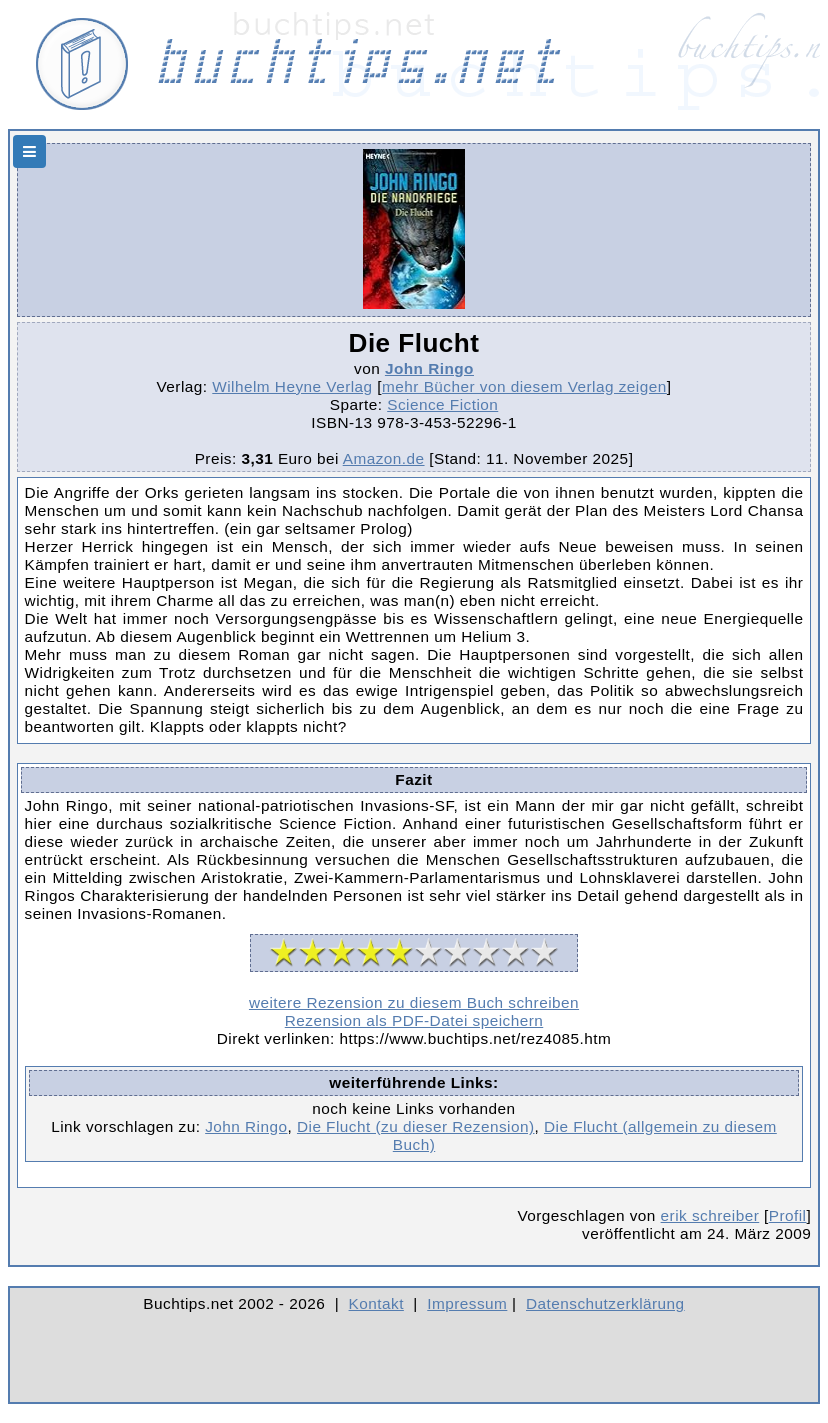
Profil (788, 1215)
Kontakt (376, 1303)
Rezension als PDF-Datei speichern (414, 1020)
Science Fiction (442, 404)
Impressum (467, 1303)
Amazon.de (384, 458)
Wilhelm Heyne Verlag (292, 386)
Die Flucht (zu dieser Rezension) (416, 1126)
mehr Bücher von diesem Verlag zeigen (524, 386)
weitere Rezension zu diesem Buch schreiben (414, 1002)
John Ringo (429, 368)
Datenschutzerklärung (605, 1303)
